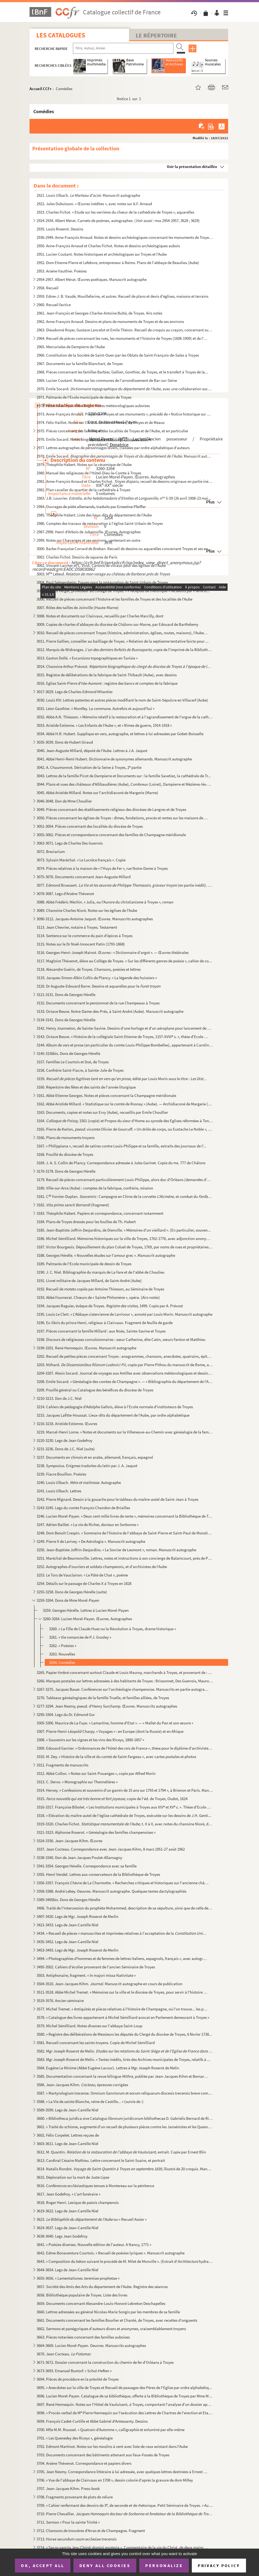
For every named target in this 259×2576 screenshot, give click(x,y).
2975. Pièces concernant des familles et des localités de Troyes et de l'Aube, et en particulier (112, 430)
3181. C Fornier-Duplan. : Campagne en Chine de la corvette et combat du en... (125, 1196)
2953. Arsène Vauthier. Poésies (62, 271)
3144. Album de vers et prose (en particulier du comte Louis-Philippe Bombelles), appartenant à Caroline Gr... (125, 1045)
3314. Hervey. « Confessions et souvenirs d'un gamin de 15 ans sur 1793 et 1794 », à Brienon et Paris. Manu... (125, 1790)
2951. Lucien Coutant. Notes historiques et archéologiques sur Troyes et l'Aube (102, 254)
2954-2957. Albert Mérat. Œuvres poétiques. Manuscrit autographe (92, 279)
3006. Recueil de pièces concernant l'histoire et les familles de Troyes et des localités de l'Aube (114, 599)
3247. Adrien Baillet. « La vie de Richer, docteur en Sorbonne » (87, 1524)
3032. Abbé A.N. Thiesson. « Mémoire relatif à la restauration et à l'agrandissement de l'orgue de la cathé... (125, 716)
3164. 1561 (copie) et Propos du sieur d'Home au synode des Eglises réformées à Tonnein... (125, 1120)
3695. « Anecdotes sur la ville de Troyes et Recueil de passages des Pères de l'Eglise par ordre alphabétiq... (124, 2387)
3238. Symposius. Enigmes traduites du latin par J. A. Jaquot (87, 1465)
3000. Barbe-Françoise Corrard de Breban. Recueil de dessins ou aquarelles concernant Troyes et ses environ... (125, 548)
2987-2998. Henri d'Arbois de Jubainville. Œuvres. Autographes (89, 531)
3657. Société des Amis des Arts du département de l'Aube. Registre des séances (102, 2286)
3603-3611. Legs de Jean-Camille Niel (67, 2143)
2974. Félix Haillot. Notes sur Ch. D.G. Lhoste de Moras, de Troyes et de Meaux (101, 422)
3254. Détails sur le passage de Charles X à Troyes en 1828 (84, 1583)
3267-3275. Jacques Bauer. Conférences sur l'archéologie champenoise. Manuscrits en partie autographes (123, 1689)
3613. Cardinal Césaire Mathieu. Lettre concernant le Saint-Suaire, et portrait (101, 2160)
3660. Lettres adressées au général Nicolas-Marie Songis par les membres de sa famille (108, 2311)
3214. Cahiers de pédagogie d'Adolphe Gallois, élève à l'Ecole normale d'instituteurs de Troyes (115, 1406)
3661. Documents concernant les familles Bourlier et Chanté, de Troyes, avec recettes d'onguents (117, 2320)
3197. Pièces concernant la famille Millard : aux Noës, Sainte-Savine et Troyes (101, 1331)
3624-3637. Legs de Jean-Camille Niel (67, 2227)
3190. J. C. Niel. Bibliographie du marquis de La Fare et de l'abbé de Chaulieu (100, 1272)
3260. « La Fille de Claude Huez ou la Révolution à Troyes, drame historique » (112, 1628)
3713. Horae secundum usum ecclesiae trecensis (76, 2539)
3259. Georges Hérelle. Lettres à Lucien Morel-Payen (86, 1610)
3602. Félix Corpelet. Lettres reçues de (68, 2135)
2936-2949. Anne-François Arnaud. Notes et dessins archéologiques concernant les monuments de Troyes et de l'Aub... (125, 237)
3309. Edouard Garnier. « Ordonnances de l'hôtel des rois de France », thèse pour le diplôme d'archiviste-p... (125, 1748)
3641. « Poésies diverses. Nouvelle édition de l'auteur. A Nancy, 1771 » (94, 2244)
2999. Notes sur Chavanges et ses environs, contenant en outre (88, 540)
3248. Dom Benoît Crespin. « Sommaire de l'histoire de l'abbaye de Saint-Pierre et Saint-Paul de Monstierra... (125, 1533)
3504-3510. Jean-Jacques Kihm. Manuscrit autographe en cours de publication (109, 1983)
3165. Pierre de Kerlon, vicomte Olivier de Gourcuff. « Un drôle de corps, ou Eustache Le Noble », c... (125, 1129)
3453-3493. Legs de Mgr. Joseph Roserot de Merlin (77, 1950)
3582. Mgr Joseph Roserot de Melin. (125, 2051)
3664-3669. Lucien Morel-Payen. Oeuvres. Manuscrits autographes (91, 2345)
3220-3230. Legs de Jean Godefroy (64, 1440)
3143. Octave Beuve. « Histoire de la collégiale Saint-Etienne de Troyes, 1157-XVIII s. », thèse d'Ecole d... (123, 1036)
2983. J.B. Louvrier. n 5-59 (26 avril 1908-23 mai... (124, 498)
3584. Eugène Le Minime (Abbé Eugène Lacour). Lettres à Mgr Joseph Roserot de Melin (108, 2067)
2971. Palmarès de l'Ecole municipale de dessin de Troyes (84, 397)
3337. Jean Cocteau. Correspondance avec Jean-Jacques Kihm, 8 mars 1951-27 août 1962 (111, 1849)
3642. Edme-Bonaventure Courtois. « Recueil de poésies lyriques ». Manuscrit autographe (110, 2252)
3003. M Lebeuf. (103, 574)
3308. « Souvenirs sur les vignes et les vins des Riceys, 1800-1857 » (90, 1739)
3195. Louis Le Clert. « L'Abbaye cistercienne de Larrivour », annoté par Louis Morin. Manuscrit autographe (124, 1314)
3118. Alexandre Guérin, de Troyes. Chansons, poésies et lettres (89, 969)
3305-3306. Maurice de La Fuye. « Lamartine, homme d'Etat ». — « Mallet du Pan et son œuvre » (115, 1722)
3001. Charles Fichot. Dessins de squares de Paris (77, 557)
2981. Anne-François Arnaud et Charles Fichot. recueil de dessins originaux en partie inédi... (125, 481)
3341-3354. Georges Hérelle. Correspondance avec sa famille (87, 1865)
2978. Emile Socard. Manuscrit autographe (125, 456)
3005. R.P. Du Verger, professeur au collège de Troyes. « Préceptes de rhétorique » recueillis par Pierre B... (123, 590)
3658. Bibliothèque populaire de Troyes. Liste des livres (82, 2295)
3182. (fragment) (73, 1204)
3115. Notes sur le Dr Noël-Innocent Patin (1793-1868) (81, 944)
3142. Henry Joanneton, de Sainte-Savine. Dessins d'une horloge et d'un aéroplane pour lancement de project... (125, 1028)
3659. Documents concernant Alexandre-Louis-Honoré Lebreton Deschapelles (101, 2303)
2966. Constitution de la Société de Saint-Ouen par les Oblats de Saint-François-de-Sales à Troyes (118, 355)
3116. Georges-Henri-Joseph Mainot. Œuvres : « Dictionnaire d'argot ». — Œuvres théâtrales (113, 952)
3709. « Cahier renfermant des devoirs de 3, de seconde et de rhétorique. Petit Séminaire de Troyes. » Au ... (125, 2505)
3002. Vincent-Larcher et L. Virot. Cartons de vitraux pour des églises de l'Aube (101, 565)
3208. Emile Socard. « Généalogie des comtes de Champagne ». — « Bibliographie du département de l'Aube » (125, 1381)
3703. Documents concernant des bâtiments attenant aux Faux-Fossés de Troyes (103, 2454)
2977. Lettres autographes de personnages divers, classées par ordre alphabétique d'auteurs (113, 447)
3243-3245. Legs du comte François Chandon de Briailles (83, 1507)
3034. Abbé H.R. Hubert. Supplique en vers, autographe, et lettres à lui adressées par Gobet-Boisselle (120, 733)
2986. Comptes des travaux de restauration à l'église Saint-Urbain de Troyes (100, 523)
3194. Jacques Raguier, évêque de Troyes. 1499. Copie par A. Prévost (110, 1305)
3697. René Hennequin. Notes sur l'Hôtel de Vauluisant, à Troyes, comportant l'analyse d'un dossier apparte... (125, 2404)
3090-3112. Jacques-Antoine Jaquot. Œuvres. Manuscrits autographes (95, 918)
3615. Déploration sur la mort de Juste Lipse (73, 2177)
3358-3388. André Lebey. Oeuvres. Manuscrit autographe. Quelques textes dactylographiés (111, 1891)
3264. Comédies (62, 1662)
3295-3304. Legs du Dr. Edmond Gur (66, 1714)
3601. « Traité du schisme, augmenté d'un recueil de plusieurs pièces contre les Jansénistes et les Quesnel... (125, 2126)
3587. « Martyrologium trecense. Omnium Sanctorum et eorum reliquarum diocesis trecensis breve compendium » (125, 2093)
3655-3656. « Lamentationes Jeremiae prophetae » (78, 2278)
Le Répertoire (156, 35)
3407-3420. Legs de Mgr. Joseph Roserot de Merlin (77, 1916)
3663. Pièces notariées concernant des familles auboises (83, 2337)
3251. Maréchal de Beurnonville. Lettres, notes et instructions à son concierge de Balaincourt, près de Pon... (125, 1558)
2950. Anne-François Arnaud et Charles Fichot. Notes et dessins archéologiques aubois (108, 245)
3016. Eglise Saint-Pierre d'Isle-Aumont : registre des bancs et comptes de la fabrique (107, 683)
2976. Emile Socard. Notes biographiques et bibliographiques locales (94, 439)
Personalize (164, 2565)
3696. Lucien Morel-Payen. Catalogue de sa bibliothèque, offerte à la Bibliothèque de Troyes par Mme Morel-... (125, 2396)
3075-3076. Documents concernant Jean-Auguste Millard (84, 876)
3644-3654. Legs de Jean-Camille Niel (67, 2269)
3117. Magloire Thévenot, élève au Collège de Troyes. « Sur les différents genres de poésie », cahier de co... (124, 960)
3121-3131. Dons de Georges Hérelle (66, 994)
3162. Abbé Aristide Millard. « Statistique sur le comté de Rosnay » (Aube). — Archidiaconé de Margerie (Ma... (125, 1103)
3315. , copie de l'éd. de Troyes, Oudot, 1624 (112, 1798)
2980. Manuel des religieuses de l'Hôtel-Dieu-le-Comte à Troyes (89, 472)
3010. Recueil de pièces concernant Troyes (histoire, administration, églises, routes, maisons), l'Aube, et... (123, 632)
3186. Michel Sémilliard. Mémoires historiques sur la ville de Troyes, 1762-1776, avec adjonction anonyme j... (125, 1238)
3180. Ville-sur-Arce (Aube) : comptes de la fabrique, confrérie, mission (95, 1188)
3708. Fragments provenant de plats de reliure (75, 2496)
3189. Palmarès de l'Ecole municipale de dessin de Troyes (84, 1263)
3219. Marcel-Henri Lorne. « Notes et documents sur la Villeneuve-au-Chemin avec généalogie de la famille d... (125, 1432)
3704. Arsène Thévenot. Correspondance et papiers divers (84, 2463)
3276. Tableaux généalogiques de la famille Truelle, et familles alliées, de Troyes (103, 1697)
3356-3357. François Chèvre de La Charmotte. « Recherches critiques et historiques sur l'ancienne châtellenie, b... (123, 1882)
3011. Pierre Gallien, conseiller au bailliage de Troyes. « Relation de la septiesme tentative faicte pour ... (123, 641)
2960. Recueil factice (54, 304)
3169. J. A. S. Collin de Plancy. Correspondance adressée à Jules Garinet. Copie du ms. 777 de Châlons (121, 1162)
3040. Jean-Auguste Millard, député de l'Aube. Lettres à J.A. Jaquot (92, 750)
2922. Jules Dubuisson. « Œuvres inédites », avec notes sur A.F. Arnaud (94, 203)
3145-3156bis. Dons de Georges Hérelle (68, 1053)
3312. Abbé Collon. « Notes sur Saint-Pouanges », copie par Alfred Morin (96, 1773)
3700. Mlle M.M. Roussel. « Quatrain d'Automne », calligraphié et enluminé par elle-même (110, 2429)
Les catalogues (60, 35)
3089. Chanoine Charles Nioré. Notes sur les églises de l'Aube (87, 910)
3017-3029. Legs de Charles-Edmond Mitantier (75, 691)
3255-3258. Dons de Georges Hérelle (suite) (72, 1591)
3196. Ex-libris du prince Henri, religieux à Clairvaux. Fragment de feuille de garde (105, 1322)
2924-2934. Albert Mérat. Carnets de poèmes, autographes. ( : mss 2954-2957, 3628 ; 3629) (118, 220)
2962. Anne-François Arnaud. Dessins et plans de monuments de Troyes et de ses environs (110, 321)
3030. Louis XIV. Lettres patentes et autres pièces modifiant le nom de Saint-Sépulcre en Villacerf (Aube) (122, 700)
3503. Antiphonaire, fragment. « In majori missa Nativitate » (86, 1975)
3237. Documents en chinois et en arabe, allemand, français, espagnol (95, 1457)
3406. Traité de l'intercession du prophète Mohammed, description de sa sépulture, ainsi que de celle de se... (125, 1908)
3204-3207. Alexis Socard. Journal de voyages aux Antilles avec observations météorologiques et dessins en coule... (125, 1373)
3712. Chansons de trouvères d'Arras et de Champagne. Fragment (91, 2530)
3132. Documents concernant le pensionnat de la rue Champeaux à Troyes (98, 1002)
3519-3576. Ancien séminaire (60, 2000)
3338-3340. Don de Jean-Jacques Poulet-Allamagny (79, 1857)
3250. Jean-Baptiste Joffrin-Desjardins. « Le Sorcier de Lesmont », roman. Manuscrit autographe (116, 1549)
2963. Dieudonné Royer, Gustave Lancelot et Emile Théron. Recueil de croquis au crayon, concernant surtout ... (125, 329)
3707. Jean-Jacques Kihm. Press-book (68, 2488)
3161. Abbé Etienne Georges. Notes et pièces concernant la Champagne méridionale (106, 1095)
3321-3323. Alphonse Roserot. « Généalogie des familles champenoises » (96, 1832)
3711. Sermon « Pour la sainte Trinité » (68, 2522)
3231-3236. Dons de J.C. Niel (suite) (66, 1448)
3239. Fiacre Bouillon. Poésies (61, 1474)
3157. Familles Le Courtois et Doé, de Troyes (73, 1061)
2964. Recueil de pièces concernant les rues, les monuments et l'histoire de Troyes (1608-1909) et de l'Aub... (123, 338)
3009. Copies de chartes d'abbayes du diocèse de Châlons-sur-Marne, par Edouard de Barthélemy (117, 624)
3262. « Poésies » (62, 1645)
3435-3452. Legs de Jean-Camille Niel (67, 1941)
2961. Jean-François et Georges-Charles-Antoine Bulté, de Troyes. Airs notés (99, 313)
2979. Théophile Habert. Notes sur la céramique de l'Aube (84, 464)
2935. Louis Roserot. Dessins (60, 228)
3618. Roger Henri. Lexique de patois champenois (78, 2202)
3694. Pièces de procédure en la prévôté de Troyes (78, 2379)
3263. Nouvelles (62, 1654)
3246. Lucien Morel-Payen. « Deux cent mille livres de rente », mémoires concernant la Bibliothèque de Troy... (125, 1516)
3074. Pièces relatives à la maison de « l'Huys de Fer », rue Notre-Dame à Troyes (102, 868)
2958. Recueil (48, 287)
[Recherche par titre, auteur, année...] (123, 48)
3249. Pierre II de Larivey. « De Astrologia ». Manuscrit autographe (91, 1541)
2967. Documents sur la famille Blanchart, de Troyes (80, 363)
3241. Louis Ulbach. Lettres (59, 1490)
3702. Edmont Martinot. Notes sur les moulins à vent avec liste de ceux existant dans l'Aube (112, 2446)
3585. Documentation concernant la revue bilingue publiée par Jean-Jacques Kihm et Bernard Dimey (123, 2076)
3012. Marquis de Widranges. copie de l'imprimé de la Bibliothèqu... (125, 649)
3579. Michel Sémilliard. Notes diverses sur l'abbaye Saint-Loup (89, 2025)
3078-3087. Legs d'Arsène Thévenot (65, 893)
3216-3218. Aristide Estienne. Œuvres (67, 1423)
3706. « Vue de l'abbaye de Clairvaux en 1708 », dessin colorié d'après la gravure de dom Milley (115, 2480)
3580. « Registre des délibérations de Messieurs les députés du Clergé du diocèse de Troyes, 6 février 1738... (124, 2034)
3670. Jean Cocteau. (64, 2353)
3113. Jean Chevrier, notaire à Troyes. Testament (77, 927)
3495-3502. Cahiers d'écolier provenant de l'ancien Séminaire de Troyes (96, 1966)
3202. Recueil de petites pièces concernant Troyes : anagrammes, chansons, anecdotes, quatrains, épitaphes (125, 1356)
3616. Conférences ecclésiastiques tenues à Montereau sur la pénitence (95, 2185)
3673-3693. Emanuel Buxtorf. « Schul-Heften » (74, 2370)
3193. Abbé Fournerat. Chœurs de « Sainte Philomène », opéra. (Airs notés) (98, 1297)
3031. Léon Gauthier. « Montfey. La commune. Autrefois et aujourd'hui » (95, 708)
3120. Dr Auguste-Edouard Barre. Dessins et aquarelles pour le (98, 986)
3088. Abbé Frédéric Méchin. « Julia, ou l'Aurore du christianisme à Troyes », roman (105, 902)
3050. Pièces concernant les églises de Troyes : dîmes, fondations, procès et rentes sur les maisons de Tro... (123, 817)
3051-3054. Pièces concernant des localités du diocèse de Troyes (90, 826)
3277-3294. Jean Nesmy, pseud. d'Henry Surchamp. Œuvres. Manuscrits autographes (107, 1706)
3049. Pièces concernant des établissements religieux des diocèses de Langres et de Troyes (111, 809)
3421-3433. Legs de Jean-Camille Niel (67, 1924)
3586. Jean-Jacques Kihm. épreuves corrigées (82, 2084)
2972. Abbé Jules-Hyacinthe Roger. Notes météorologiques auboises (93, 405)
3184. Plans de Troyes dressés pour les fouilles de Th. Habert (86, 1221)
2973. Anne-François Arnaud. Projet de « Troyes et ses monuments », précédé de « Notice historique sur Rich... (125, 414)
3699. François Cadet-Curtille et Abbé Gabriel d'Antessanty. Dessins (92, 2421)
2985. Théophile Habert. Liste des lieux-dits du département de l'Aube (94, 515)
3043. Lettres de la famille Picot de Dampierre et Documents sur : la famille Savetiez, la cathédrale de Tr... (124, 775)
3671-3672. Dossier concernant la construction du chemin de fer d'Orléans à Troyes (105, 2362)
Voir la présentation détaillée (192, 166)
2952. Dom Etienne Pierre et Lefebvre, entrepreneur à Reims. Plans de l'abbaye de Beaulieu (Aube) (118, 262)
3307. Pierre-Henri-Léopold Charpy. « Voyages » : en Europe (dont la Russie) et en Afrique (110, 1731)
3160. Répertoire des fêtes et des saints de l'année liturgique (86, 1087)
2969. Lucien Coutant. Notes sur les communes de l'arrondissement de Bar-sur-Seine (107, 380)
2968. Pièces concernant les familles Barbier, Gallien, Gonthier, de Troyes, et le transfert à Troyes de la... (122, 372)
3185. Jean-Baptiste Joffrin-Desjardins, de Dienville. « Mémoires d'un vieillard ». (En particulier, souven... (124, 1230)
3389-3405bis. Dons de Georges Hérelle (68, 1899)
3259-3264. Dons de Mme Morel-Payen (68, 1600)
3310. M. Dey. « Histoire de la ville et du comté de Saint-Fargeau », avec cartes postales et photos (116, 1756)
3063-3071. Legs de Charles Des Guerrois (70, 843)
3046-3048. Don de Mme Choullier (64, 801)
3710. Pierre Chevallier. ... (125, 2513)
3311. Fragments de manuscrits (62, 1765)
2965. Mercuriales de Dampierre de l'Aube (71, 346)
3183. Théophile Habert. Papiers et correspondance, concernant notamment (100, 1213)
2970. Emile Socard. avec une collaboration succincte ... (125, 388)
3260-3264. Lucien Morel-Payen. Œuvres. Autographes (87, 1618)
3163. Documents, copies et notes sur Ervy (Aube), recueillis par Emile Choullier (102, 1112)
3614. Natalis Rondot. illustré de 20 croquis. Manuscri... (125, 2168)
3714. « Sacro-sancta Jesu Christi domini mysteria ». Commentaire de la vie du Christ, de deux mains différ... (123, 2547)
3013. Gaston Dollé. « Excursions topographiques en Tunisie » (87, 658)
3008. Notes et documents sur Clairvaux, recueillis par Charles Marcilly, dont (100, 615)
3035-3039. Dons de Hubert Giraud (65, 742)
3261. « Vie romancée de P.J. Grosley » (80, 1637)
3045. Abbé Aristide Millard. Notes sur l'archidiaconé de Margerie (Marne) (97, 792)
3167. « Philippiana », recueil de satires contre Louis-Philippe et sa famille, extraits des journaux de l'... (121, 1146)
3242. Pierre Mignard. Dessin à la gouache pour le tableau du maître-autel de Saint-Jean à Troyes (117, 1499)
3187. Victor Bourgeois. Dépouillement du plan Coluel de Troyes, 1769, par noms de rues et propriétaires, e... (125, 1246)
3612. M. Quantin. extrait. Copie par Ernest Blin (121, 2152)
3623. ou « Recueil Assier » (92, 2219)
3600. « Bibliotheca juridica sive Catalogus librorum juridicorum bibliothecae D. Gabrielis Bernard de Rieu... (125, 2118)
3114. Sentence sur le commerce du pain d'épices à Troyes (84, 935)
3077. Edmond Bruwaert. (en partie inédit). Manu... (125, 885)
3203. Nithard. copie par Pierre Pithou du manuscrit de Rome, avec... (125, 1364)
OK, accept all (42, 2565)
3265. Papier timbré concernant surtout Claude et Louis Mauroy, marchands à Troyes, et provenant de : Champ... (125, 1672)
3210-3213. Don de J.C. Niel (59, 1398)
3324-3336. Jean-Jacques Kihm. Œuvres (69, 1840)
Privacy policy (219, 2565)
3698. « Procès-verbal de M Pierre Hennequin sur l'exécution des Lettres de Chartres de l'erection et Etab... (125, 2413)
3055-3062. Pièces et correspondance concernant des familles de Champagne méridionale (111, 834)
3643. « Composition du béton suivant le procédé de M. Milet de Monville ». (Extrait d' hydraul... (125, 2261)
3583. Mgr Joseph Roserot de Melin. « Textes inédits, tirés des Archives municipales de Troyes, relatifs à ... (123, 2059)
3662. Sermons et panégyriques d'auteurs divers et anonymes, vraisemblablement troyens (111, 2328)
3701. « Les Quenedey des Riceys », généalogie (75, 2438)
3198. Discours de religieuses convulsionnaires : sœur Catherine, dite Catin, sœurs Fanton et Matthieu (121, 1339)
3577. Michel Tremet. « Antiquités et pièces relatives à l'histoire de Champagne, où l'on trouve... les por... (123, 2009)
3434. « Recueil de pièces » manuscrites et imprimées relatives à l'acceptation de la (123, 1933)
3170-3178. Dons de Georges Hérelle (66, 1171)
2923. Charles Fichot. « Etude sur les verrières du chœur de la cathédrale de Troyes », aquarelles (115, 212)
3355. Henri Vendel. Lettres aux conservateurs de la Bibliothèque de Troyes (98, 1874)
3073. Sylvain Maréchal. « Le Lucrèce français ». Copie (81, 859)
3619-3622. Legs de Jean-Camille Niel (67, 2210)
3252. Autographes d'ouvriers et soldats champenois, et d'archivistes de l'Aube (102, 1566)
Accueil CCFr (40, 88)
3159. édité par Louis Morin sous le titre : (121, 1078)
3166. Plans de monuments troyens (66, 1137)
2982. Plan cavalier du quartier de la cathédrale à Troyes (83, 489)
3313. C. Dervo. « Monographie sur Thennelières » (77, 1781)
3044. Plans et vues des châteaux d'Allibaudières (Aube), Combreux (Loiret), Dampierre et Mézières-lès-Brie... (125, 784)
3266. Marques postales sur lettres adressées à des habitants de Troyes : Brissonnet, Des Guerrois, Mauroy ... (125, 1680)
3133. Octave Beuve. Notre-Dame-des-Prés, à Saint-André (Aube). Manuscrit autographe (110, 1011)
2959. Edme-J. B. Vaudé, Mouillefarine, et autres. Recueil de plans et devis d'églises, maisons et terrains (122, 296)
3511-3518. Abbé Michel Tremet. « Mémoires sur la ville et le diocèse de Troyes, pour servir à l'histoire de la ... (123, 1992)
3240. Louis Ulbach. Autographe (79, 1482)
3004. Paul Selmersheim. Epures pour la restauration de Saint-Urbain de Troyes (102, 582)
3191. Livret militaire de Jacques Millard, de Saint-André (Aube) (89, 1280)
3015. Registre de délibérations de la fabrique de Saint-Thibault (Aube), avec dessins (107, 674)
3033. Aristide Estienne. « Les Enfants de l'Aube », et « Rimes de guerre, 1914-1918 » (104, 725)
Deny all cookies (104, 2565)
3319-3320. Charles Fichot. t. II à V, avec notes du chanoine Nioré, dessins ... (125, 1823)
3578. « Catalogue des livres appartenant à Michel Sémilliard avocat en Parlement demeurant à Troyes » (123, 2017)
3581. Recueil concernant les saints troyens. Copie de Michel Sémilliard (96, 2042)
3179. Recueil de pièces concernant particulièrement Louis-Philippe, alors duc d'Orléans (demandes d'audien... (125, 1179)
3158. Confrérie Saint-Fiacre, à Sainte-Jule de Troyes (80, 1070)
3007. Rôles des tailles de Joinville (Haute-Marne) (78, 607)
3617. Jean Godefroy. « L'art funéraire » (68, 2194)
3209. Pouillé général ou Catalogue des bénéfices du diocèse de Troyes (95, 1389)
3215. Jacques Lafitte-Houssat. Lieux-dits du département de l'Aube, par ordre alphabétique (113, 1415)
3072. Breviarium (51, 851)
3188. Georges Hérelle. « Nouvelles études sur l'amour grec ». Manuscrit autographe (106, 1255)
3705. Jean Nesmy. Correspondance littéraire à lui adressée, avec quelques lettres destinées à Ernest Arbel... (123, 2471)
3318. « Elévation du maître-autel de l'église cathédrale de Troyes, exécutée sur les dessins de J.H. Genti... (124, 1815)
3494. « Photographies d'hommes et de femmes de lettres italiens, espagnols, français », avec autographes (123, 1958)
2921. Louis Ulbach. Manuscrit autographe (88, 195)
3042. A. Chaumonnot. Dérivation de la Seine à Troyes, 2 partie (89, 767)
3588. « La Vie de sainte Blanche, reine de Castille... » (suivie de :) (90, 2101)
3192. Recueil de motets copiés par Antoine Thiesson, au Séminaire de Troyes (100, 1289)
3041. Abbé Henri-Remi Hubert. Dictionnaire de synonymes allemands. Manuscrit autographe (114, 759)
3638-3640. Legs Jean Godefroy (62, 2236)
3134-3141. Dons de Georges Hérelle (66, 1019)
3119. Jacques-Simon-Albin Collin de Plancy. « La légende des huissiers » (97, 977)
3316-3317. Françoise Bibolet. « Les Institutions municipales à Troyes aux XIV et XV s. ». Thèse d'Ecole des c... (125, 1807)
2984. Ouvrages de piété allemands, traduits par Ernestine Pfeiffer (91, 506)
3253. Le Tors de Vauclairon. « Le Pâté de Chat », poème (82, 1575)
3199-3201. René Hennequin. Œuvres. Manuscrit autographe (86, 1347)
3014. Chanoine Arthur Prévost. (125, 666)
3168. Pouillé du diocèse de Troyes (65, 1154)
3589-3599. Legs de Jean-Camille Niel (67, 2109)
